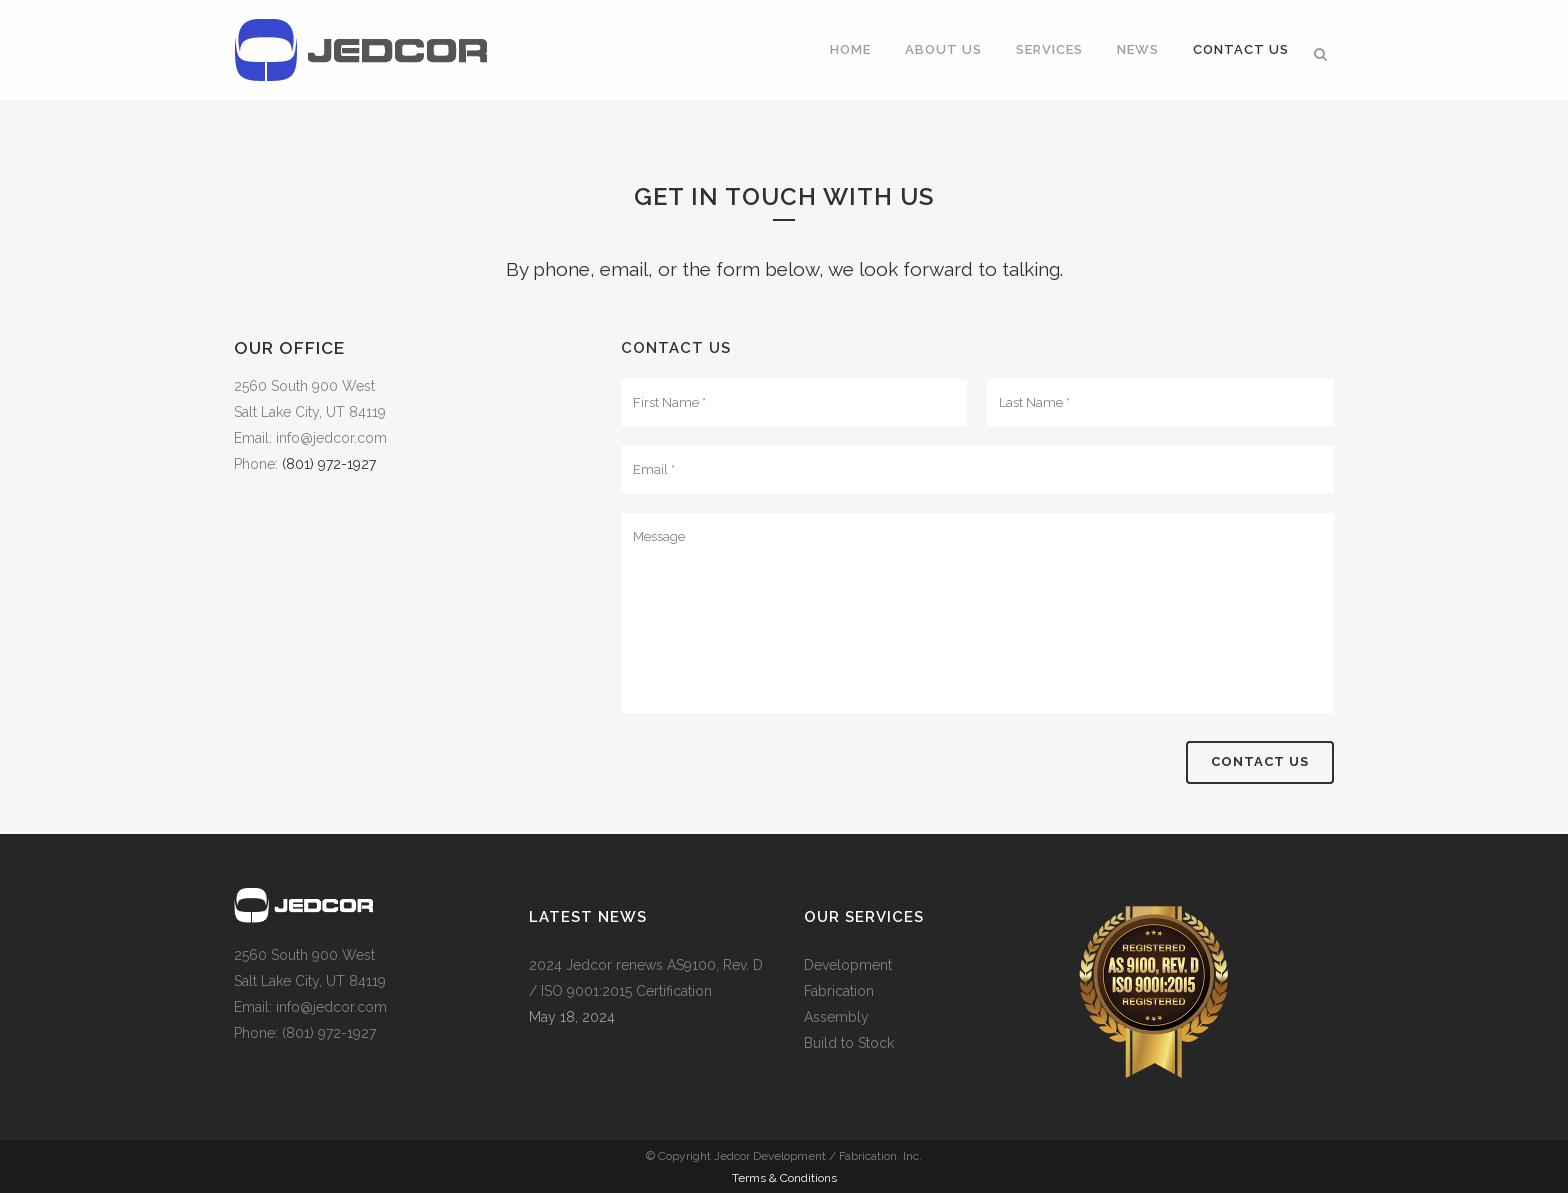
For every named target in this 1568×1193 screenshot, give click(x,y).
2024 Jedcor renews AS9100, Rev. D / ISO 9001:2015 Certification (646, 978)
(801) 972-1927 (329, 464)
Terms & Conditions (784, 1178)
